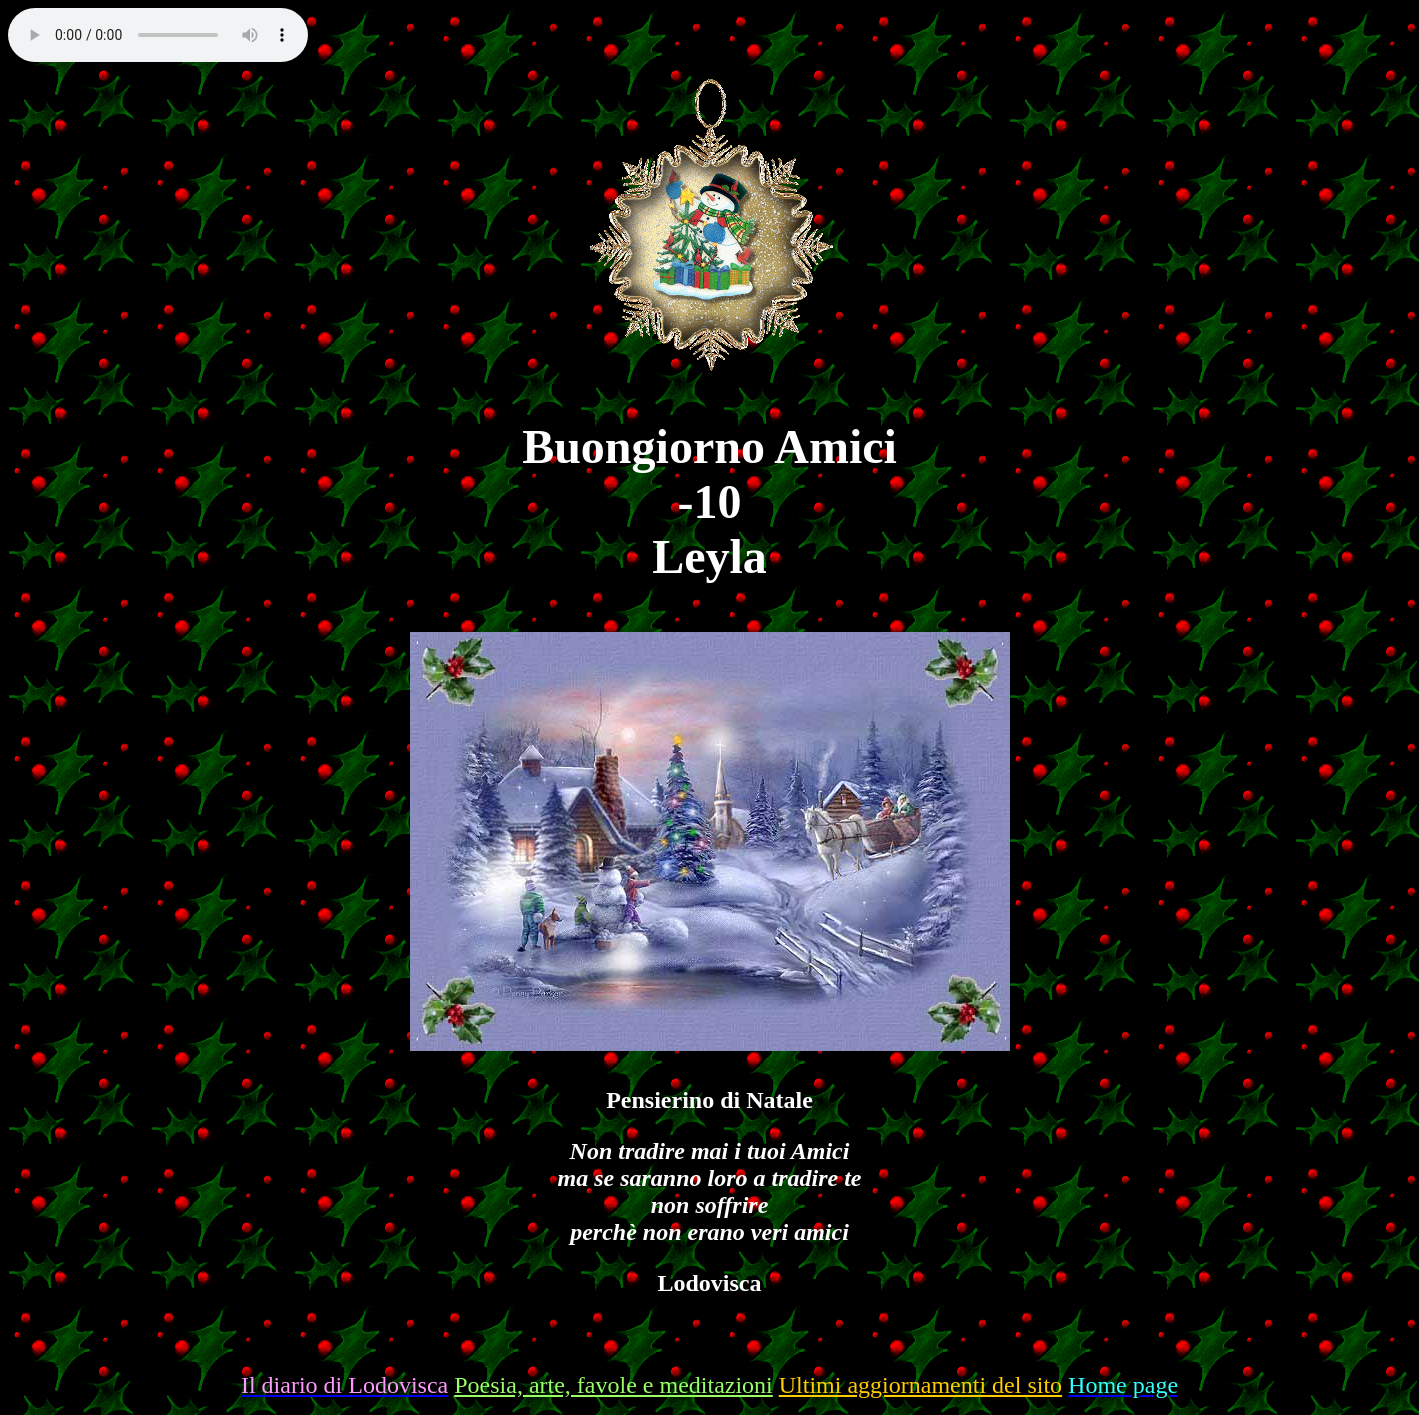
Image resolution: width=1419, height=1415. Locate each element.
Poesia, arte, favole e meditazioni (613, 1385)
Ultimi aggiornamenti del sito (920, 1385)
